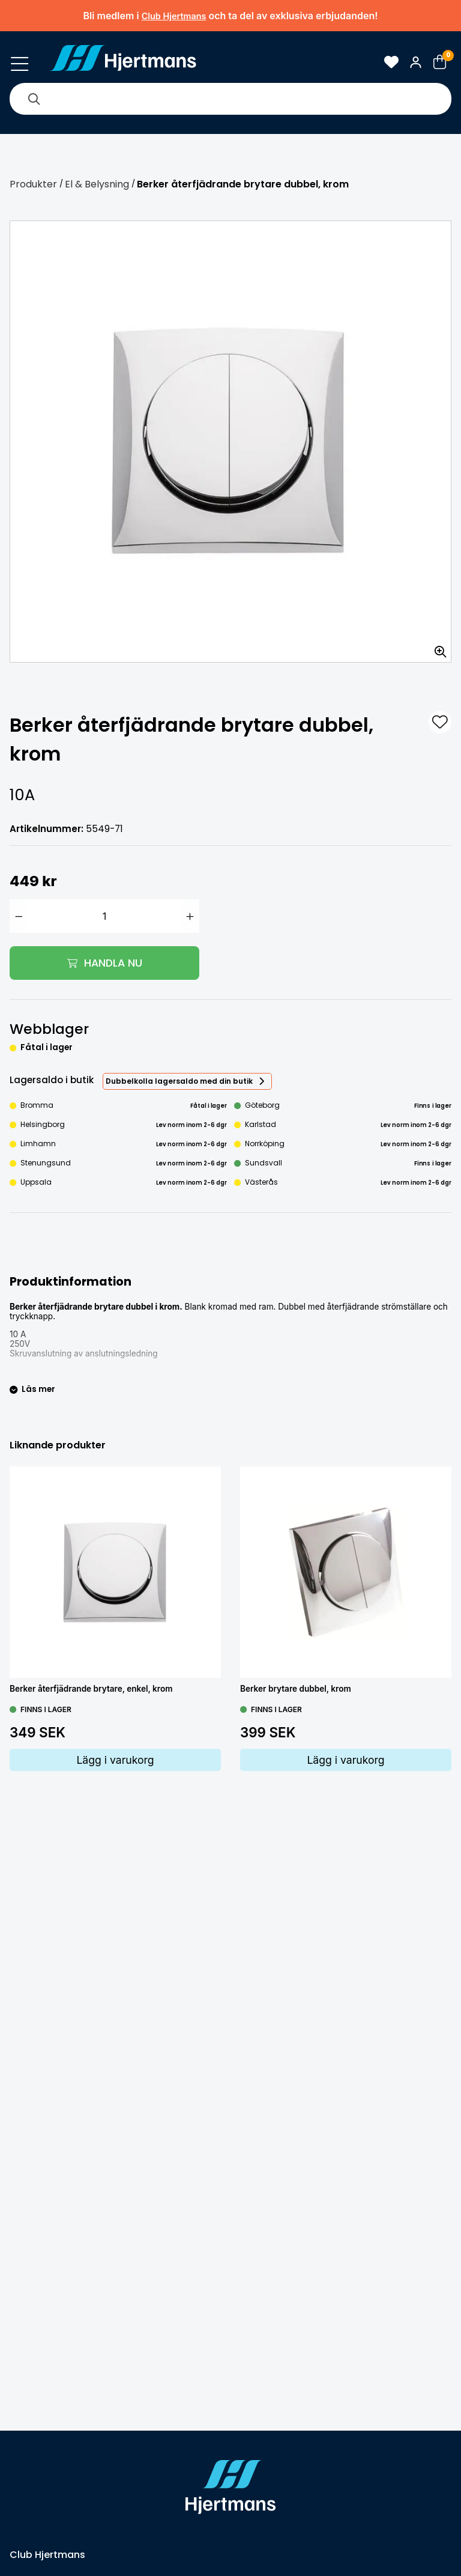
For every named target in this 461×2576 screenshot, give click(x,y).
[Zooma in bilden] (436, 647)
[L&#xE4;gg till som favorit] (440, 722)
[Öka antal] (190, 916)
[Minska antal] (19, 916)
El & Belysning (97, 184)
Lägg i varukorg (115, 1760)
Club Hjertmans (174, 16)
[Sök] (33, 99)
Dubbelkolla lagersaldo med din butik (179, 1081)
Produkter (33, 184)
